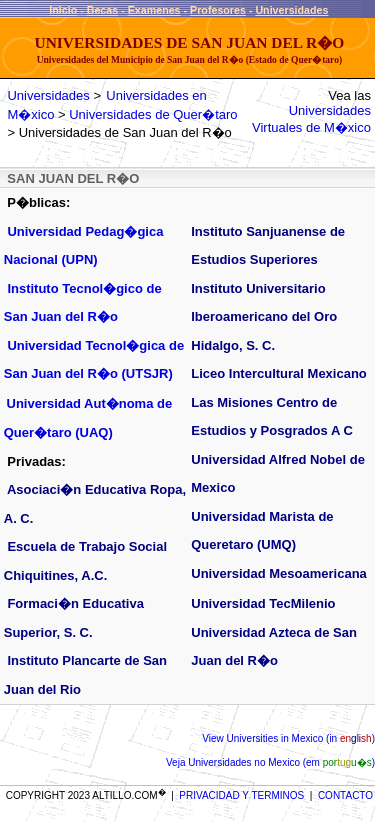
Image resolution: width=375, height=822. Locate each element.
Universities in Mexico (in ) (299, 738)
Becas (103, 10)
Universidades (291, 10)
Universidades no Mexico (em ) (280, 762)
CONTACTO (345, 795)
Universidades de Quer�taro (153, 114)
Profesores (218, 10)
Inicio (63, 10)
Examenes (154, 10)
